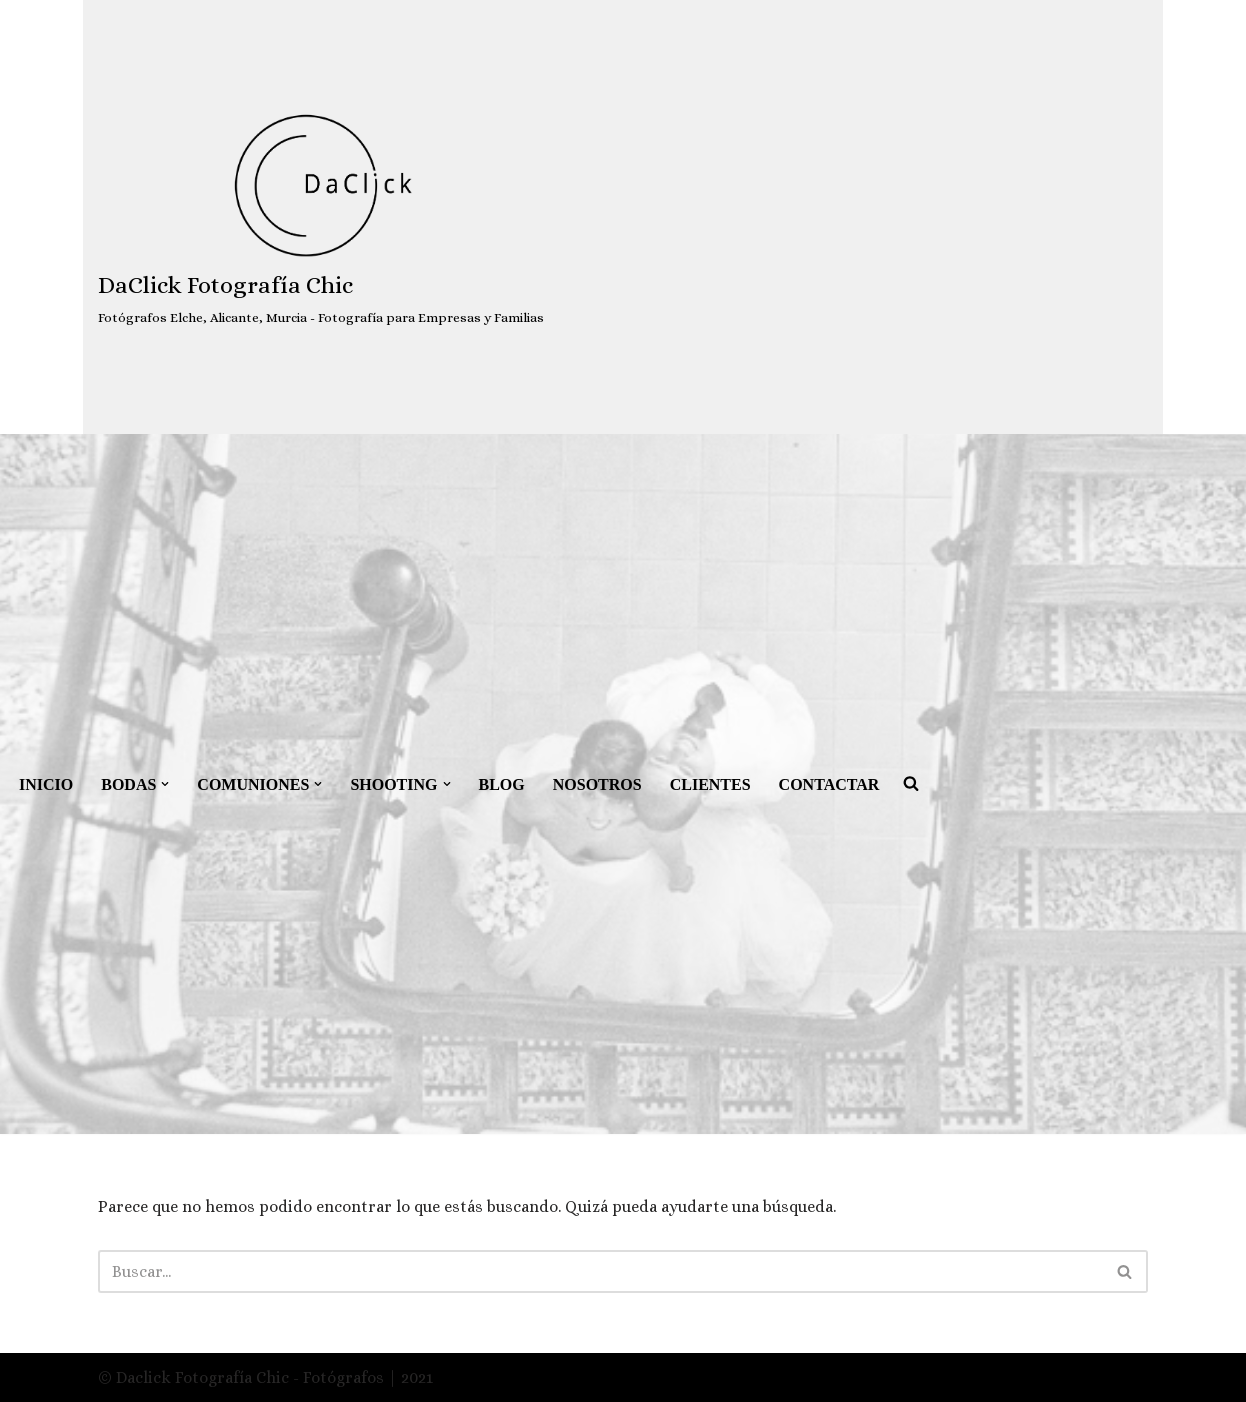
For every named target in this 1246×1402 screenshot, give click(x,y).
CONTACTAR (829, 784)
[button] (165, 784)
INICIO (46, 784)
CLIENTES (710, 784)
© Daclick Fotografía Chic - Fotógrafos (243, 1377)
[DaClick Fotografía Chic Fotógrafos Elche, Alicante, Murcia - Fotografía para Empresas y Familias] (321, 217)
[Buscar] (600, 1271)
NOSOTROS (597, 784)
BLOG (502, 784)
